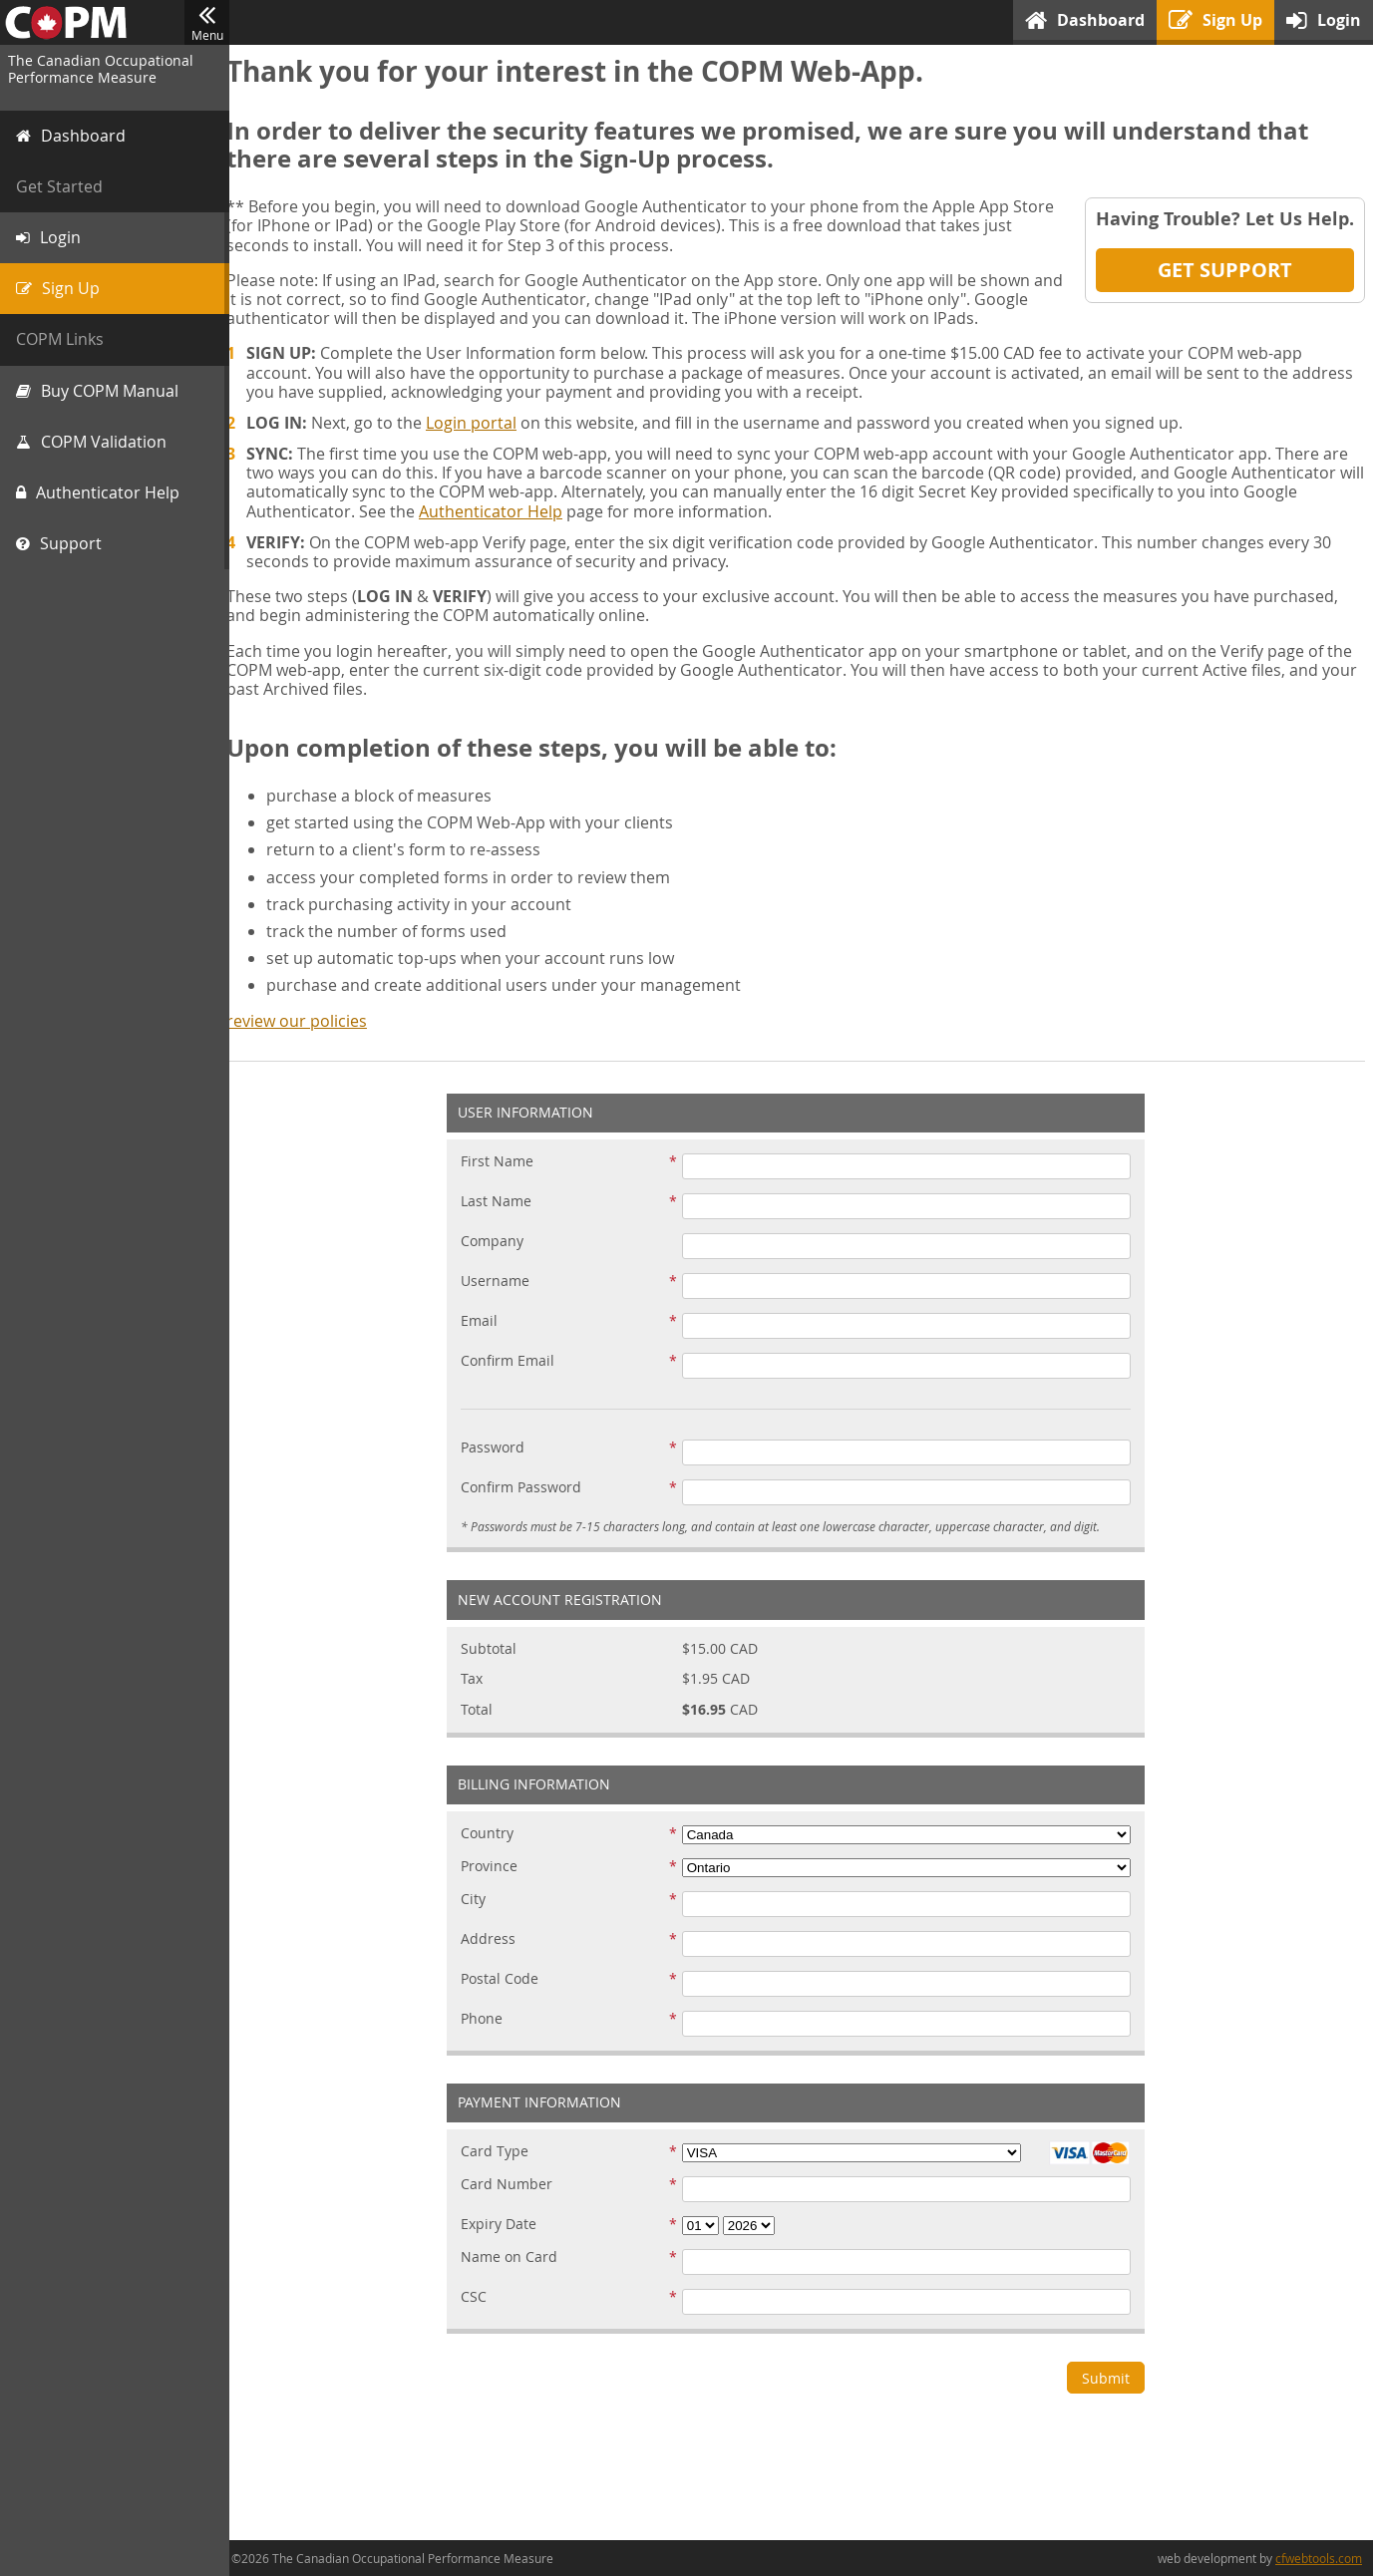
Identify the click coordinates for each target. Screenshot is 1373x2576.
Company (499, 1241)
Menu (206, 23)
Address (495, 1939)
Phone (489, 2019)
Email (486, 1321)
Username (502, 1281)
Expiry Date (505, 2224)
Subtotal (495, 1649)
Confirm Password (528, 1487)
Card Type (501, 2151)
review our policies (309, 1021)
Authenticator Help (503, 511)
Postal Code (506, 1979)
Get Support (1225, 269)
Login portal (484, 423)
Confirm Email (514, 1361)
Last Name (503, 1201)
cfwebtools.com (1318, 2558)
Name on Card (516, 2257)
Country (494, 1833)
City (480, 1899)
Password (499, 1448)
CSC (481, 2297)
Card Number (513, 2184)
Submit (1113, 2378)
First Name (504, 1161)
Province (496, 1866)
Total (484, 1710)
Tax (479, 1679)
